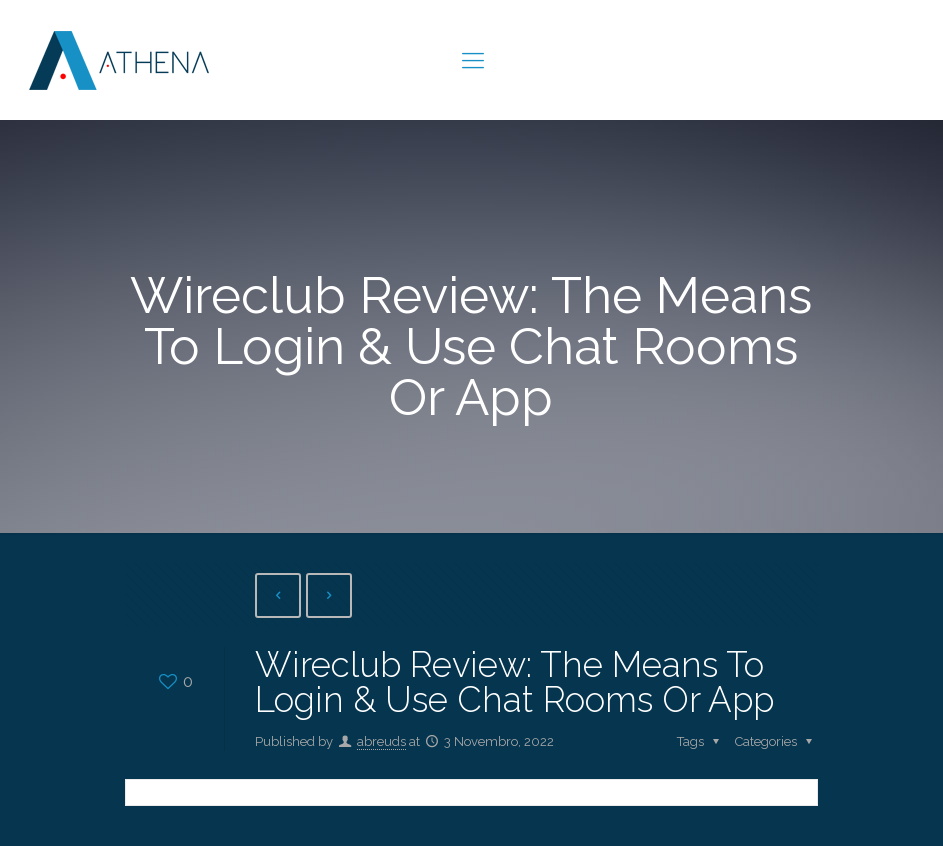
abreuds (381, 741)
